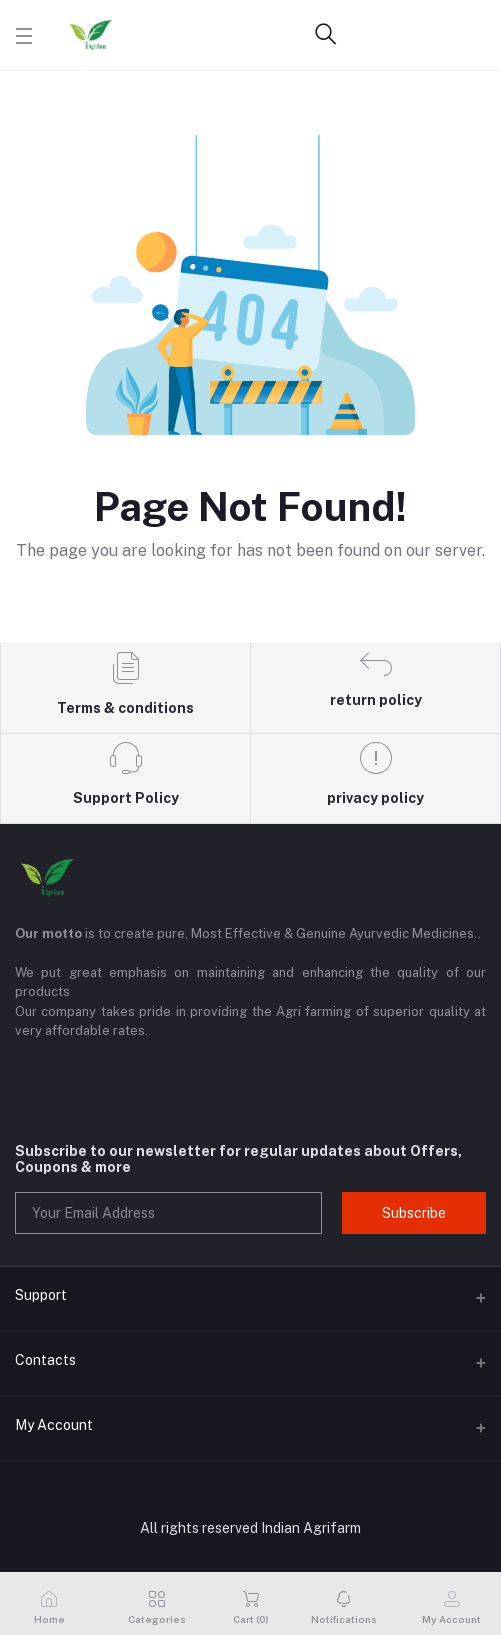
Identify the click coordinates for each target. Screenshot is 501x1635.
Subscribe (414, 1213)
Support (41, 1295)
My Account (54, 1425)
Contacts (45, 1360)
